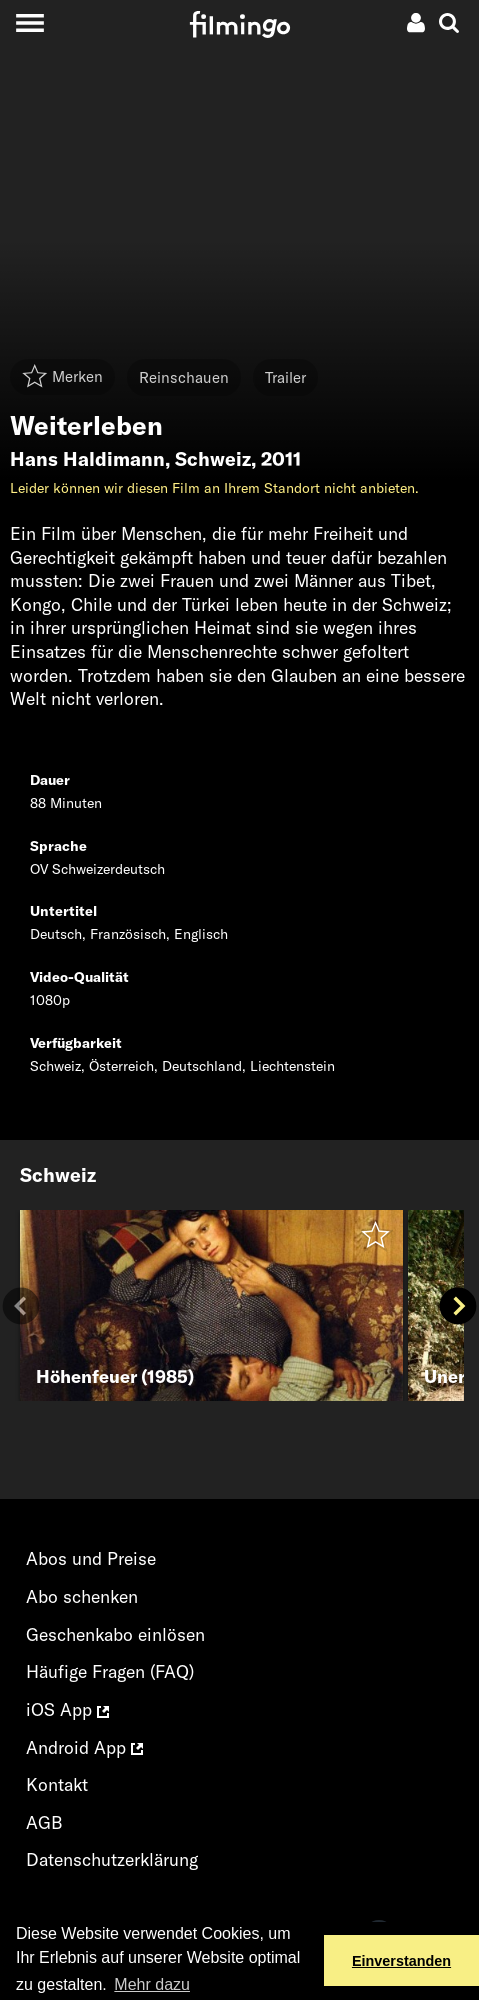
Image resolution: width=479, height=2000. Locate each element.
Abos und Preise (91, 1558)
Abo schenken (82, 1596)
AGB (44, 1822)
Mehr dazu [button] (152, 1984)
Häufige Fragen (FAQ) (110, 1671)
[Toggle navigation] (29, 22)
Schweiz (213, 459)
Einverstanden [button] (401, 1961)
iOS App (67, 1709)
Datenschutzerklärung (112, 1859)
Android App (84, 1747)
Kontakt (57, 1784)
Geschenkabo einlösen (115, 1634)
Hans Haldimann (87, 459)
